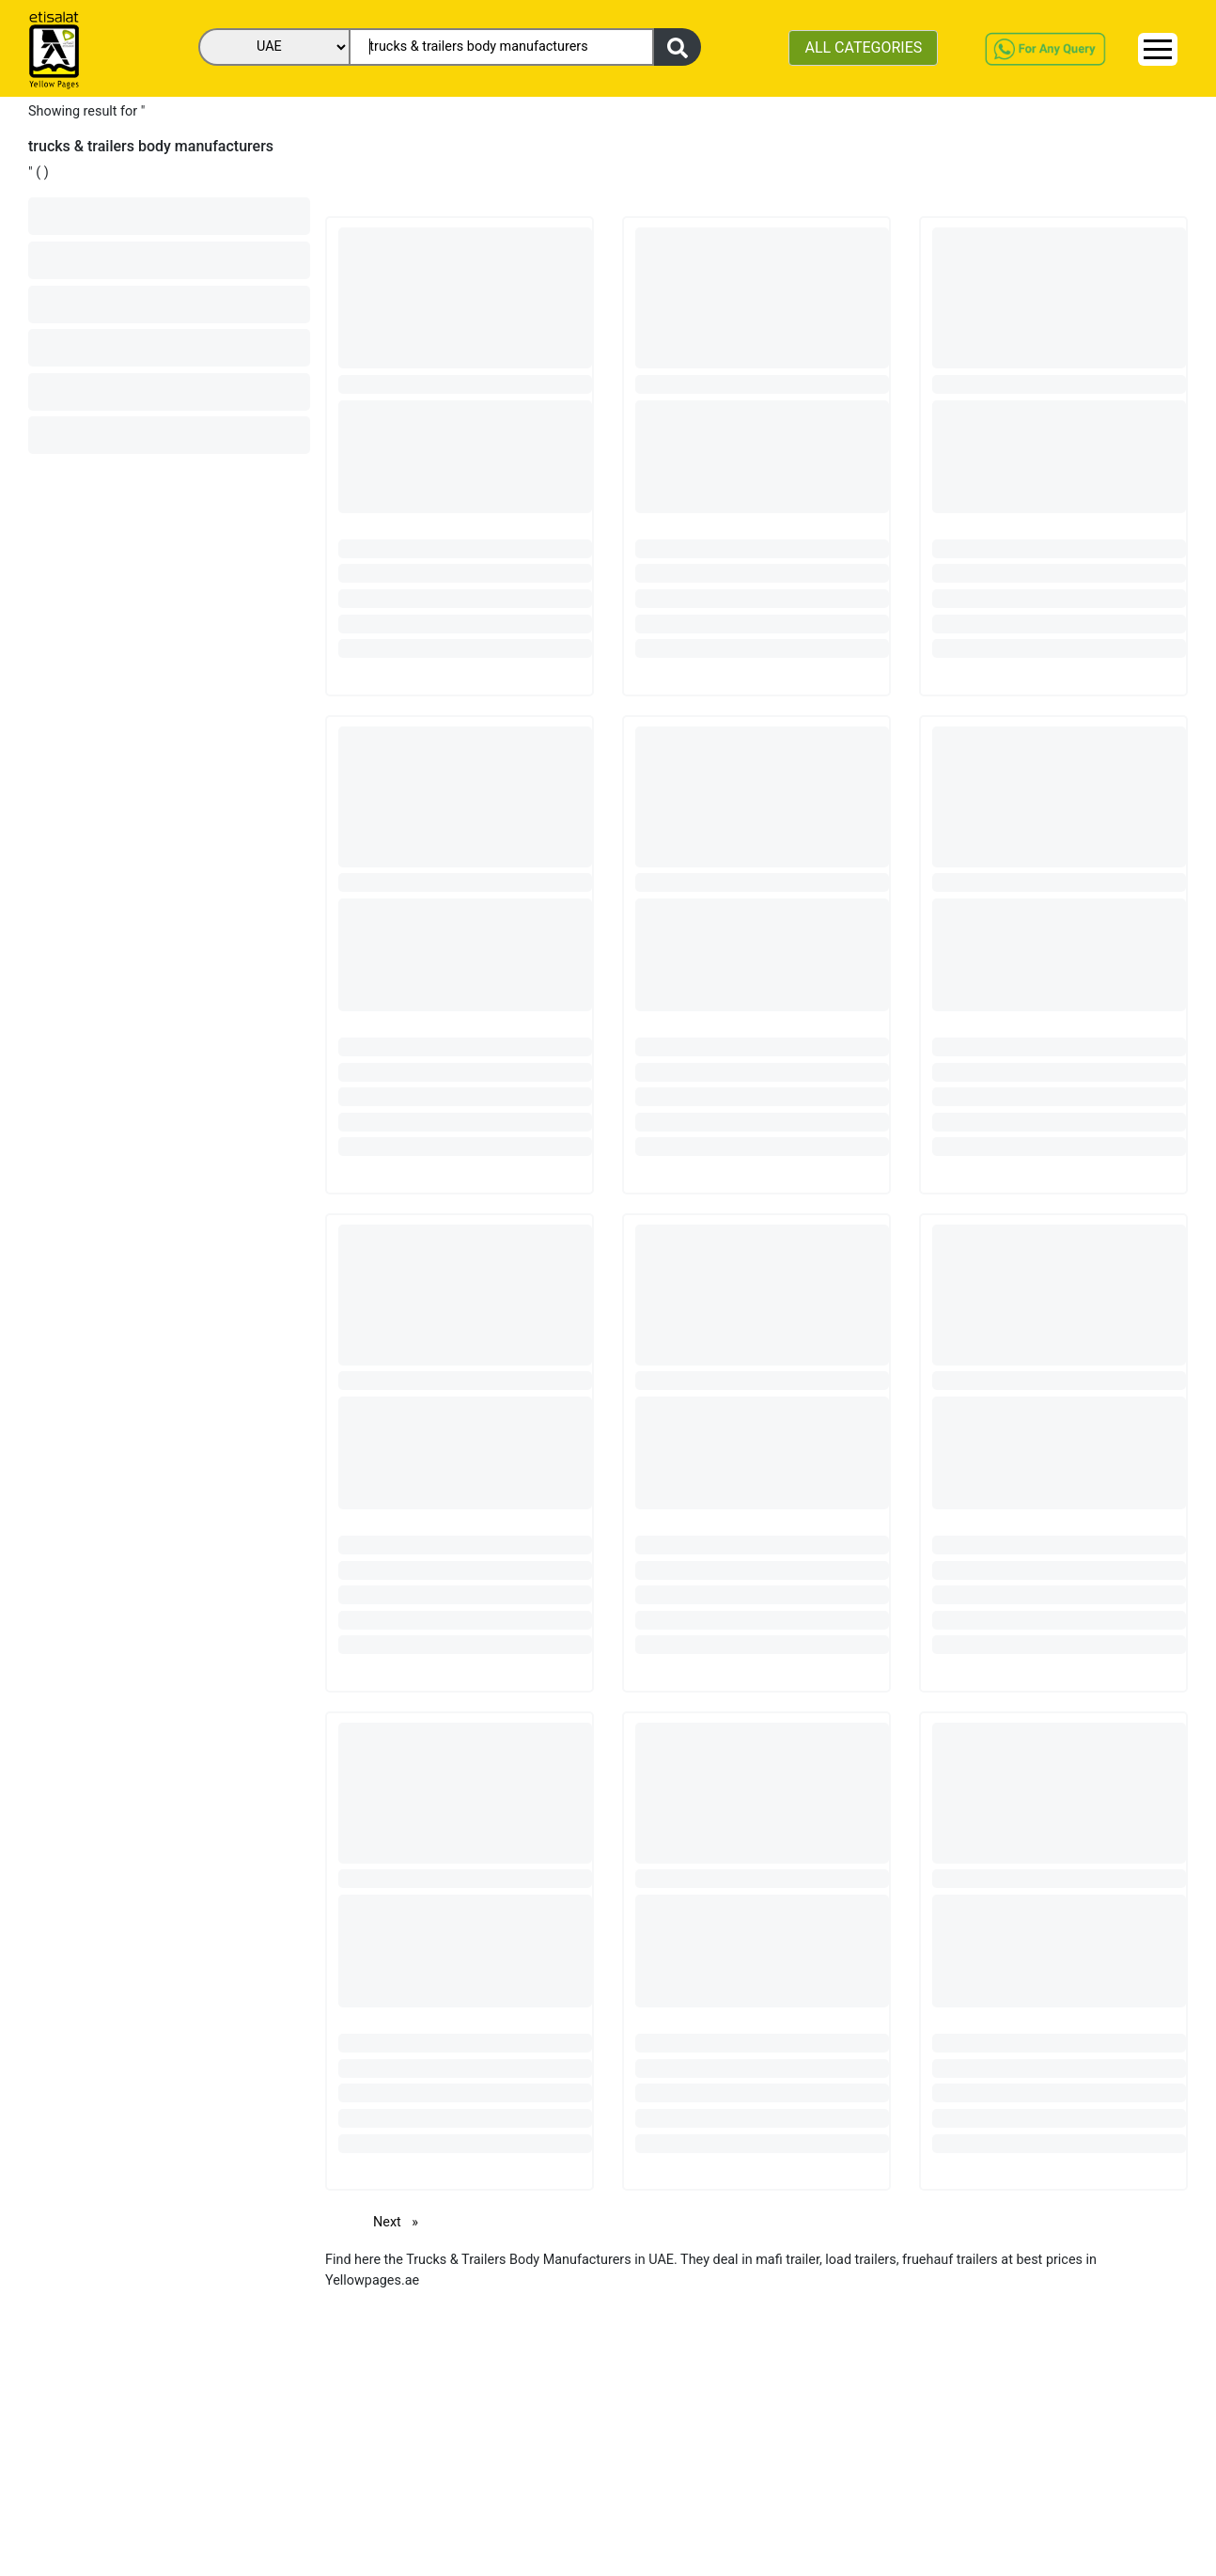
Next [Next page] (400, 2221)
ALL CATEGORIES (863, 47)
